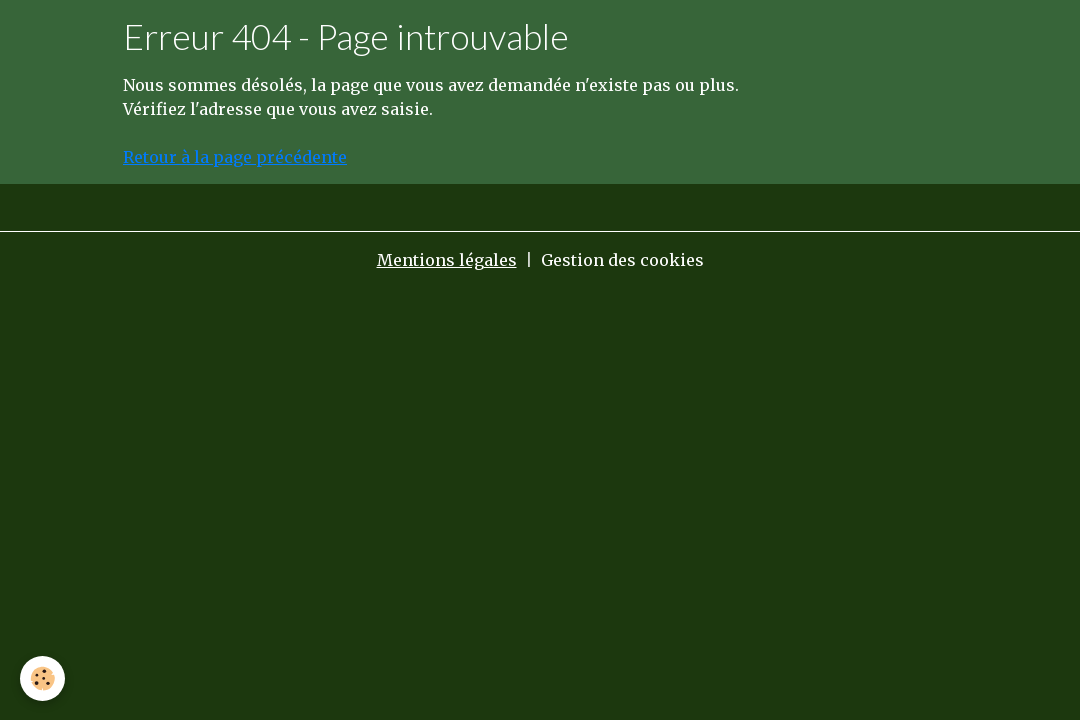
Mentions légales (447, 260)
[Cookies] (42, 678)
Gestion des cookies (622, 260)
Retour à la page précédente (235, 157)
